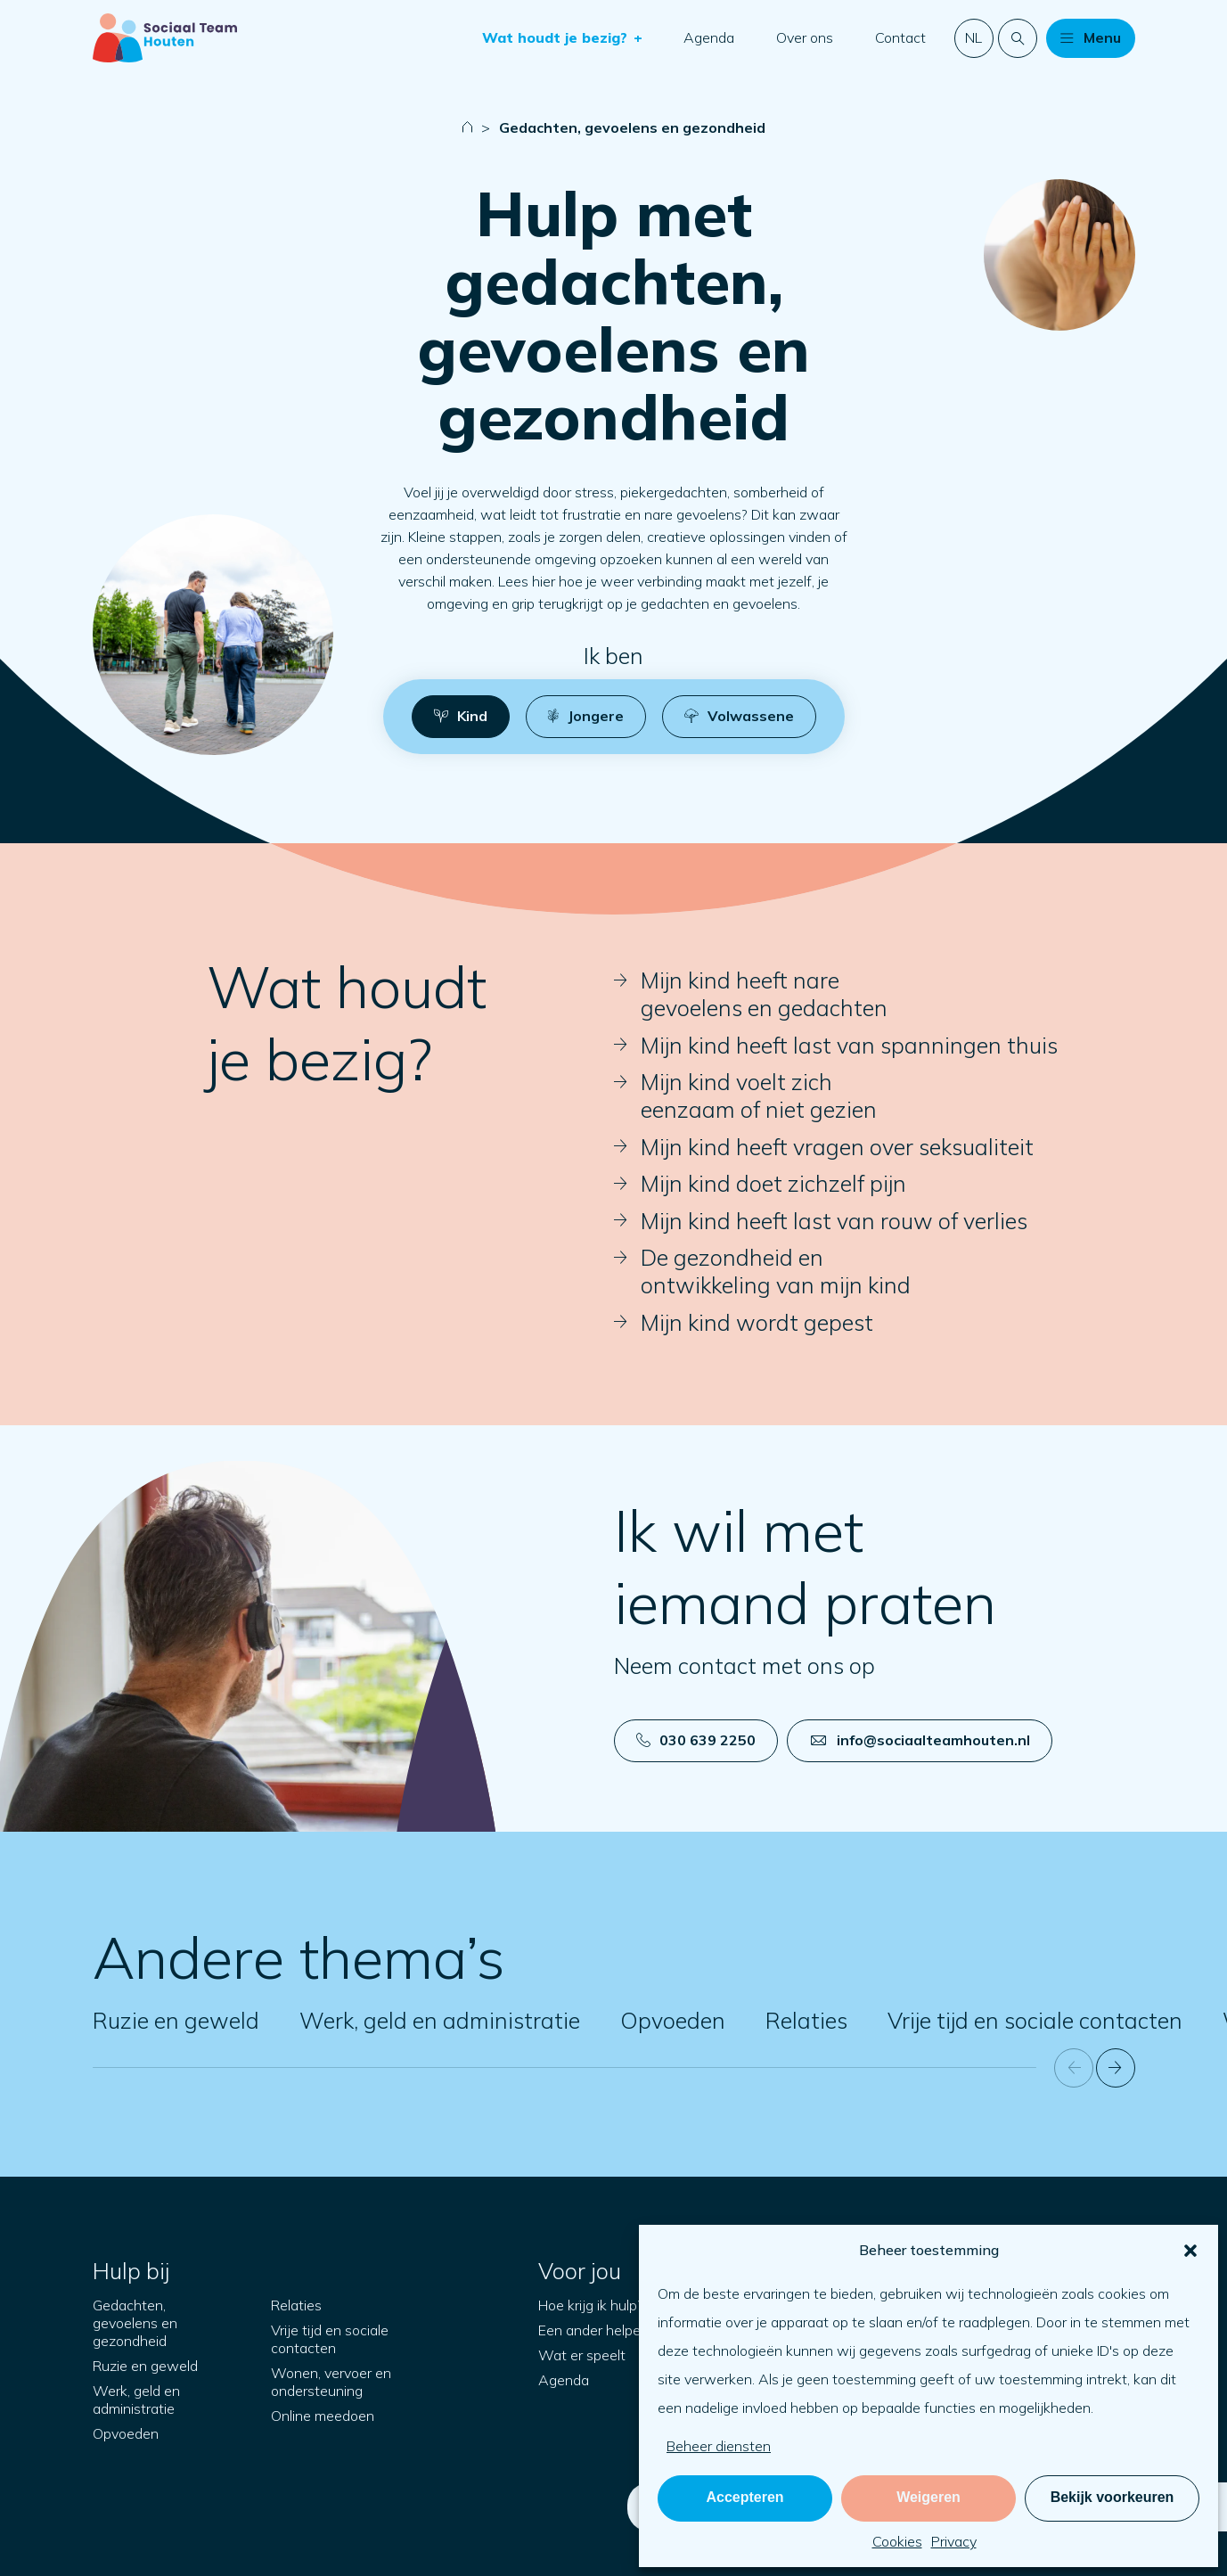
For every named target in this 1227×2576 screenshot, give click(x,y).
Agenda (708, 37)
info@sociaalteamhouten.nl (920, 1740)
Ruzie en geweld (176, 2020)
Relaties (806, 2020)
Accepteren (744, 2497)
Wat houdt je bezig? (557, 37)
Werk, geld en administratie (439, 2020)
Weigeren (928, 2497)
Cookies (897, 2541)
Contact (900, 37)
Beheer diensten (719, 2446)
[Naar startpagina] (165, 37)
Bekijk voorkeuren (1112, 2497)
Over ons (804, 37)
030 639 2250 (696, 1740)
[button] (1190, 2251)
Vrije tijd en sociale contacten (1035, 2020)
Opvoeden (672, 2020)
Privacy (954, 2541)
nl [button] (973, 37)
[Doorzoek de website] (1017, 38)
